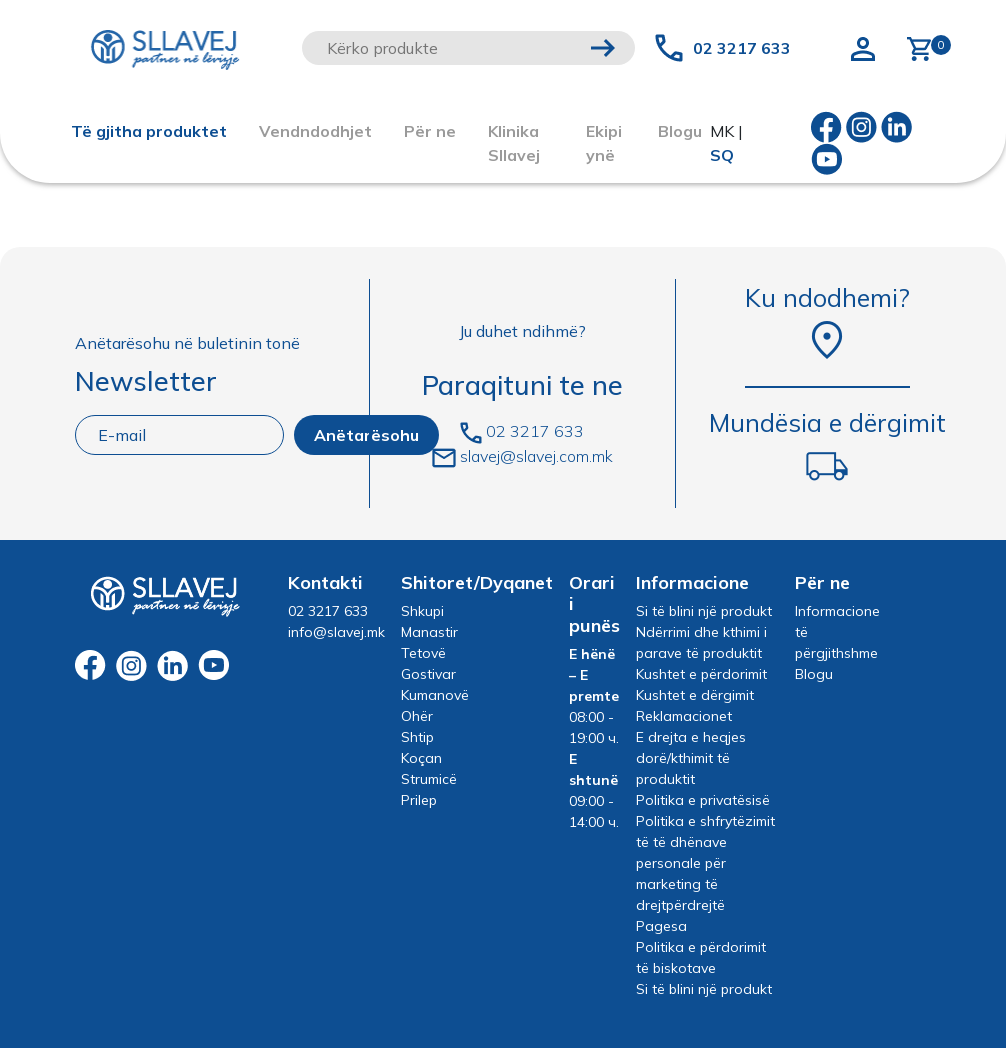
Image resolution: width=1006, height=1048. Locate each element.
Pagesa (661, 926)
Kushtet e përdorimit (701, 674)
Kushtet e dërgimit (695, 695)
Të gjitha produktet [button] (149, 131)
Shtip (417, 737)
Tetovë (423, 653)
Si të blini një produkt (704, 611)
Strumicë (429, 779)
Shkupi (422, 611)
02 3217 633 (742, 48)
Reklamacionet (684, 716)
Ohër (417, 716)
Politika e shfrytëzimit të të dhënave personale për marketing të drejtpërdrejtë (705, 863)
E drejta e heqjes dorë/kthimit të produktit (691, 758)
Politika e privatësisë (703, 800)
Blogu (814, 674)
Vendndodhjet (315, 131)
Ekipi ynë (604, 143)
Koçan (421, 758)
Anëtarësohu (366, 435)
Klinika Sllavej (514, 143)
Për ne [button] (430, 131)
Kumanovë (435, 695)
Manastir (429, 632)
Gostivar (428, 674)
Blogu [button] (680, 131)
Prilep (419, 800)
